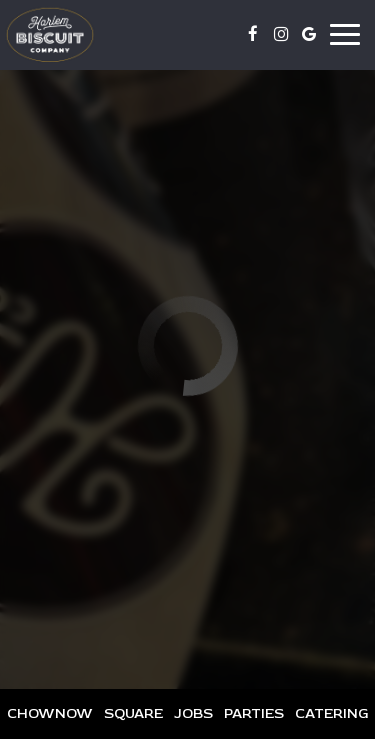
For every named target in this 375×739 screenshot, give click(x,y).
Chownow (47, 713)
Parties (254, 713)
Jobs (193, 713)
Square (131, 713)
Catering (332, 713)
